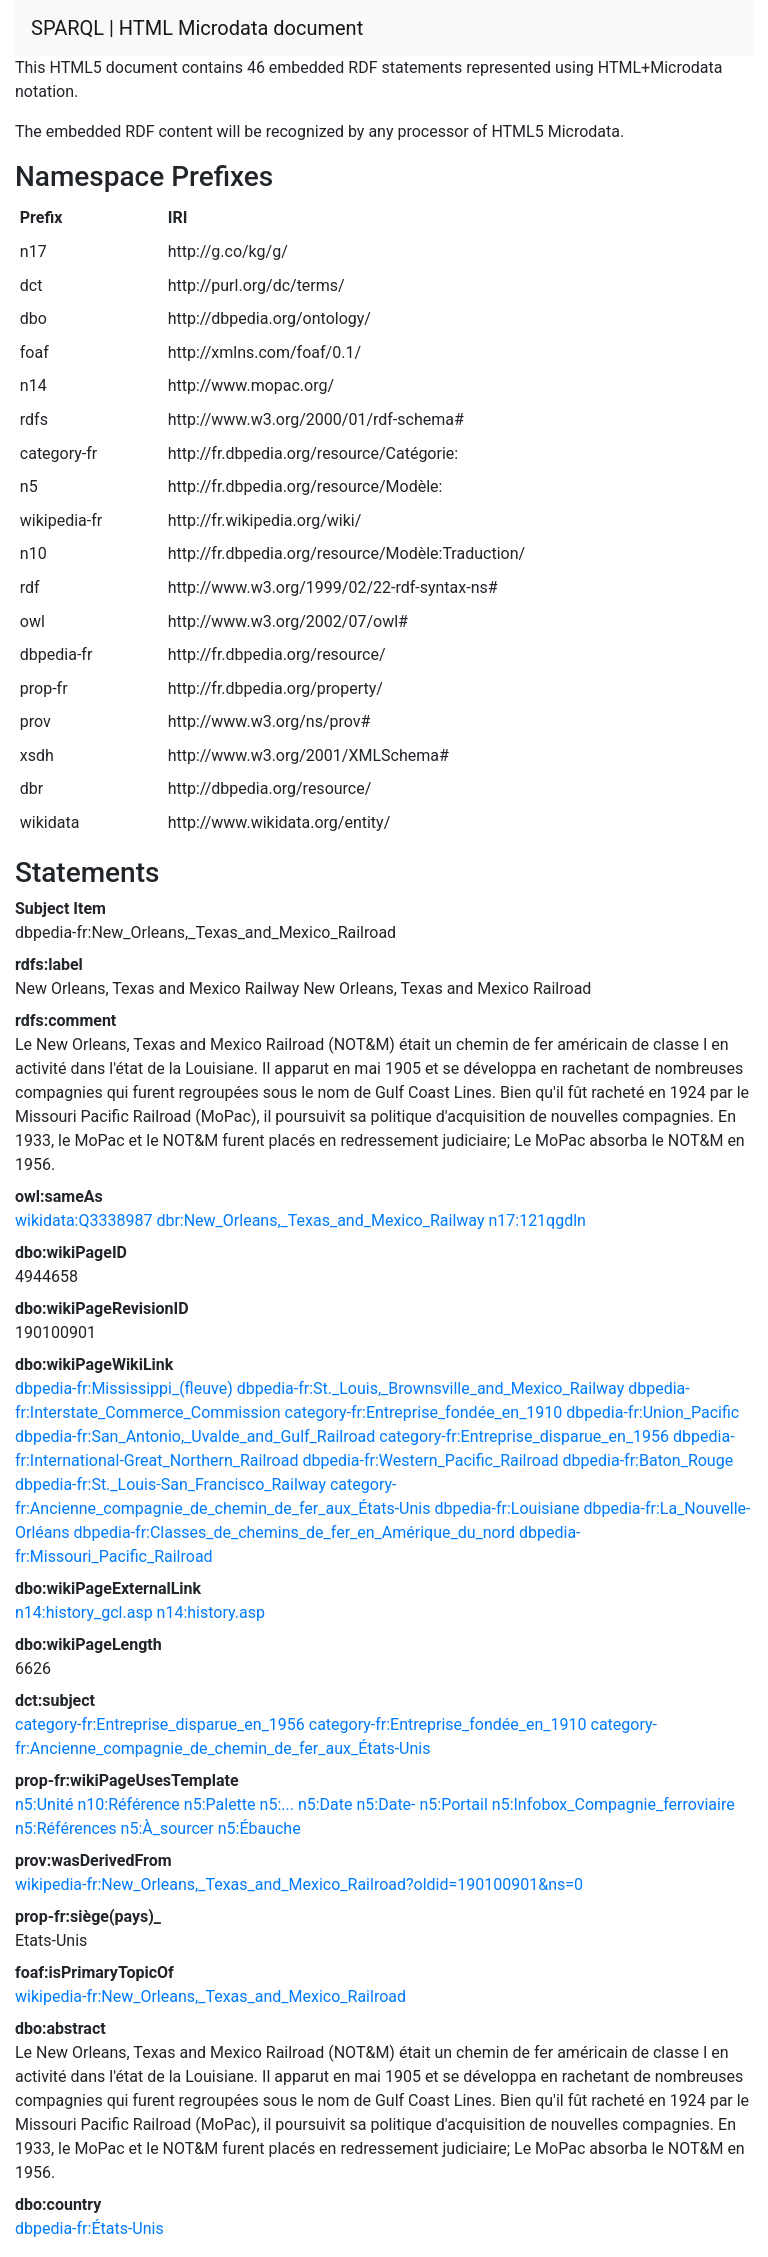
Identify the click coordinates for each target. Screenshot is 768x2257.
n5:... (277, 1804)
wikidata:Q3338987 (83, 1220)
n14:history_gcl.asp (84, 1612)
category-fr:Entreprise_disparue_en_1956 (524, 1436)
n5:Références (66, 1828)
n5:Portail (453, 1804)
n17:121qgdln (537, 1220)
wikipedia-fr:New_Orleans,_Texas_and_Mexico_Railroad (210, 1996)
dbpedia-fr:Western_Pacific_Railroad (430, 1460)
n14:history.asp (211, 1612)
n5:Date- (385, 1804)
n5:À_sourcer (167, 1828)
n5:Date (325, 1804)
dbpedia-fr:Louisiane (506, 1508)
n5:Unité (44, 1804)
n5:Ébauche (259, 1828)
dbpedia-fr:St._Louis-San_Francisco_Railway (170, 1484)
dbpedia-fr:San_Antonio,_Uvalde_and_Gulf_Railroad (195, 1436)
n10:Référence (129, 1804)
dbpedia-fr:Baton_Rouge (648, 1460)
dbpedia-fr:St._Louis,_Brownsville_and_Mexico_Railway (431, 1388)
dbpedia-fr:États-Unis (89, 2228)
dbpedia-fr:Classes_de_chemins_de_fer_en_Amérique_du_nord (294, 1532)
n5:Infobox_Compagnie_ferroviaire (613, 1804)
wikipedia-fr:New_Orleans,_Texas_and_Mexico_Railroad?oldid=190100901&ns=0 (299, 1884)
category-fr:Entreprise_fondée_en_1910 (424, 1412)
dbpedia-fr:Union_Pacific (652, 1412)
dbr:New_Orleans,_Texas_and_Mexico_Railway (320, 1220)
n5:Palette (220, 1804)
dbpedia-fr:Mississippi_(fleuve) (124, 1388)
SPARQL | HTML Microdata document (197, 28)
